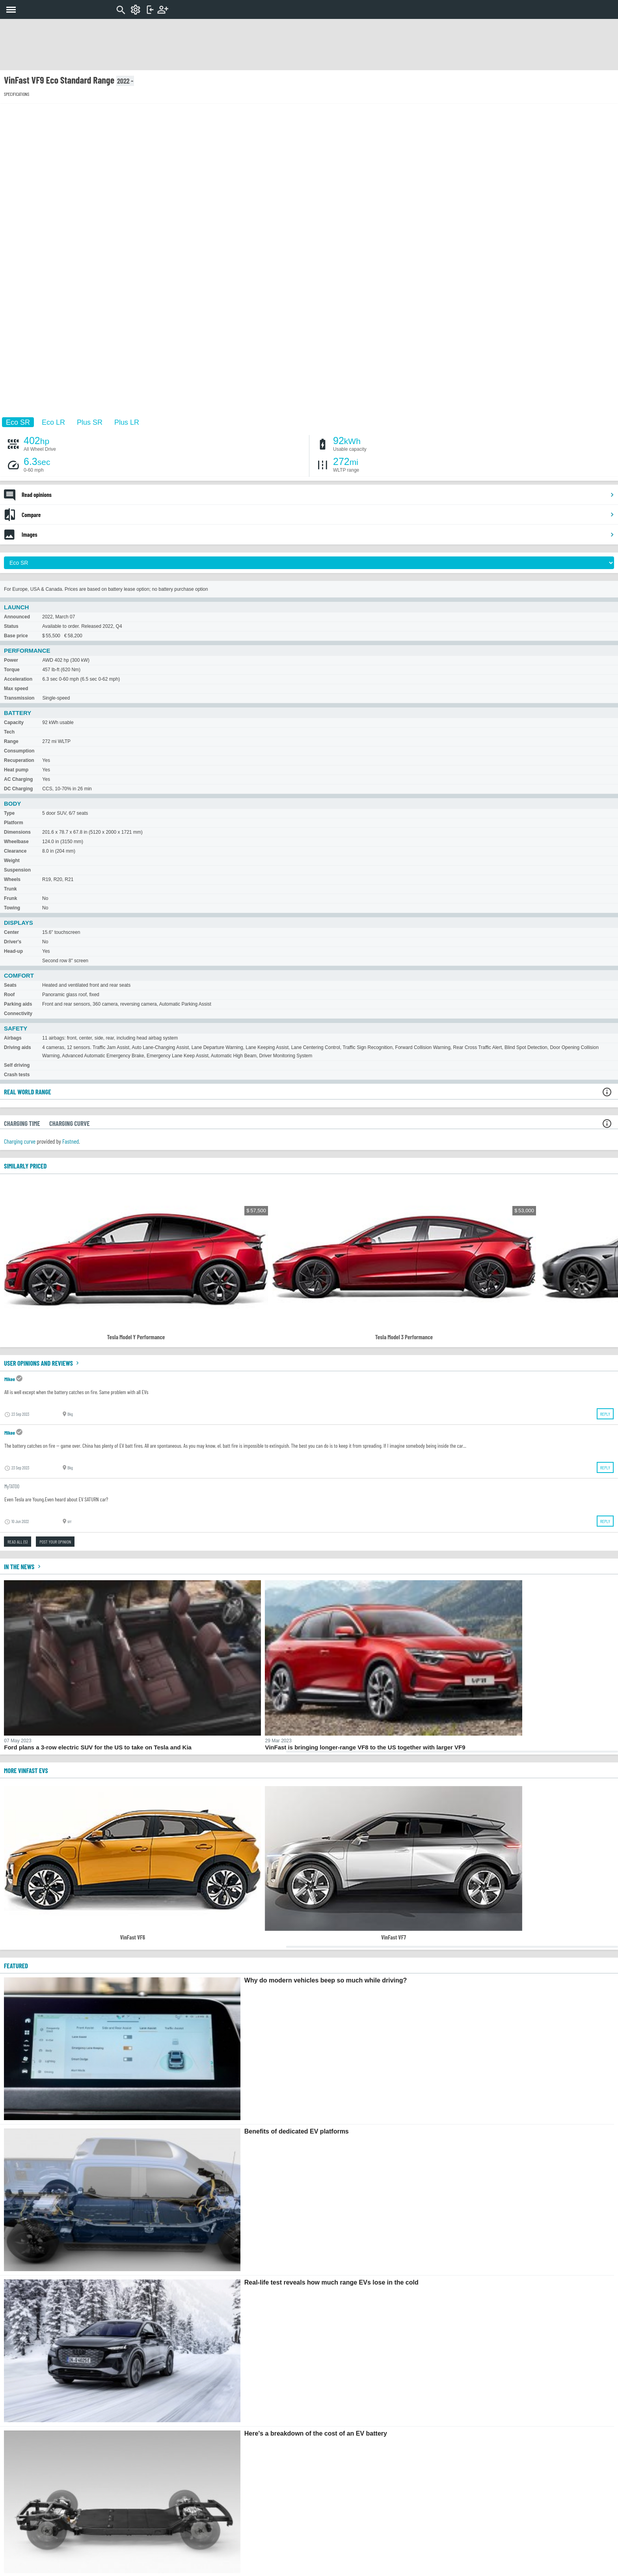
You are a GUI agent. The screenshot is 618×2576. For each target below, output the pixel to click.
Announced (17, 617)
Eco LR (53, 422)
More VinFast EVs (26, 1770)
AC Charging (18, 779)
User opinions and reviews (42, 1363)
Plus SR (89, 422)
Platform (13, 822)
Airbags (13, 1038)
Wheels (12, 879)
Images (318, 534)
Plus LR (126, 422)
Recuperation (19, 760)
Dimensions (17, 832)
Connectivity (18, 1013)
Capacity (14, 722)
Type (9, 813)
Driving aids (17, 1047)
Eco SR (18, 422)
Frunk (10, 898)
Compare (318, 515)
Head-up (13, 951)
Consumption (19, 751)
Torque (12, 669)
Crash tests (17, 1074)
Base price (16, 635)
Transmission (19, 698)
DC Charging (18, 788)
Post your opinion (55, 1541)
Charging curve (19, 1141)
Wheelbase (16, 841)
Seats (10, 985)
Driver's (12, 942)
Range (11, 741)
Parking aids (18, 1004)
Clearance (15, 851)
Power (11, 660)
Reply (605, 1414)
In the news (23, 1566)
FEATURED (16, 1965)
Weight (12, 860)
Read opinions (318, 494)
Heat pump (16, 770)
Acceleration (18, 679)
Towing (12, 908)
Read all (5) (17, 1541)
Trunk (10, 889)
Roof (9, 994)
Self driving (17, 1065)
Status (11, 626)
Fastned (70, 1141)
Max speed (16, 688)
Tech (9, 732)
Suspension (17, 870)
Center (11, 932)
